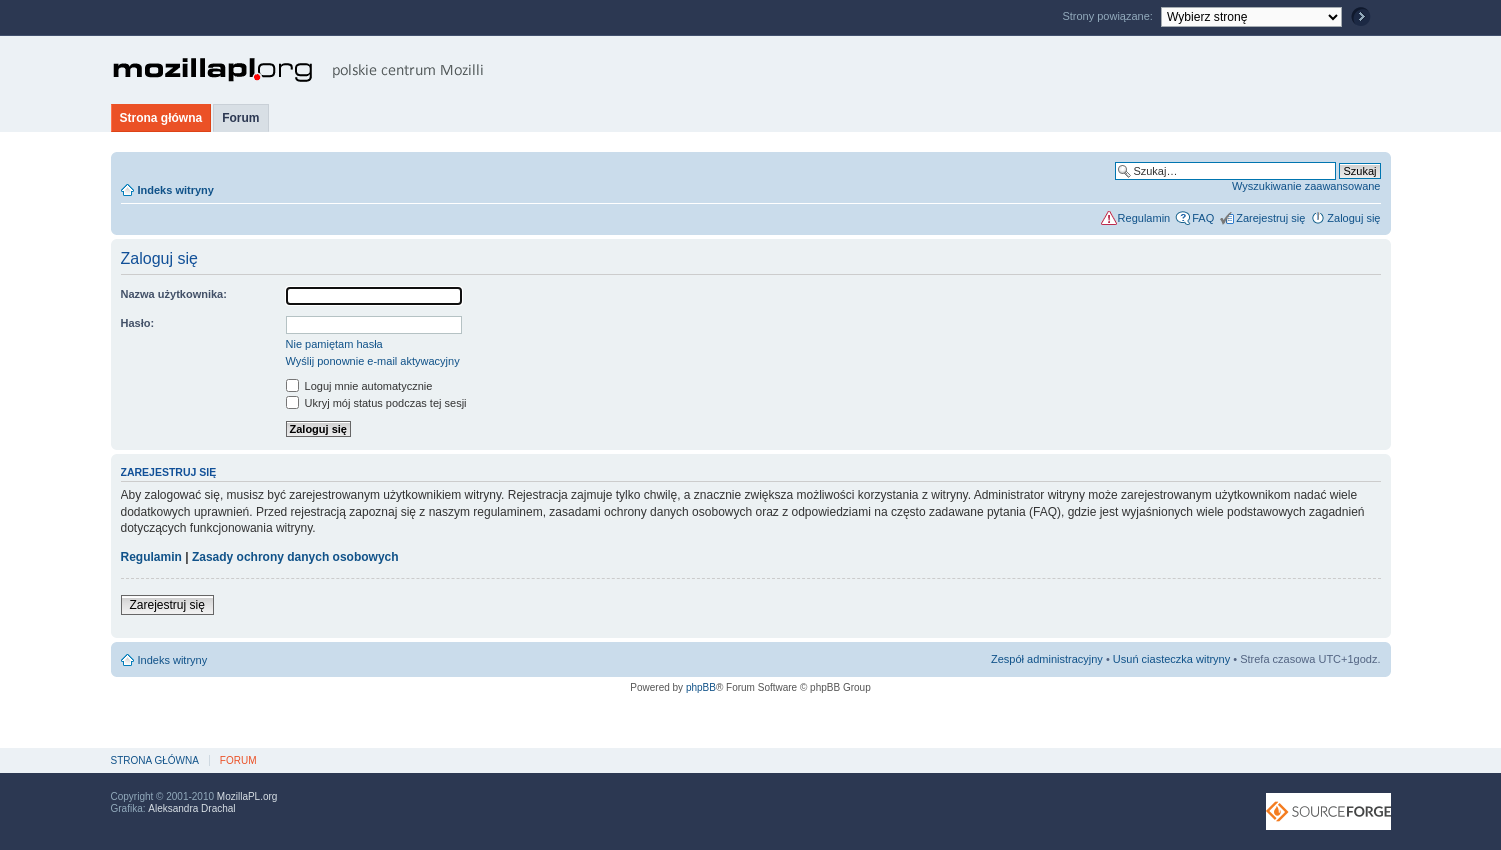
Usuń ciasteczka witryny (1171, 659)
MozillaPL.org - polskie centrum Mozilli (298, 70)
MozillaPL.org (247, 796)
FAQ (1203, 218)
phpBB (701, 687)
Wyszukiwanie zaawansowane (1306, 186)
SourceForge (1328, 811)
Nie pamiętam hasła (334, 344)
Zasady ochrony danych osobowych (295, 557)
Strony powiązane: (1109, 16)
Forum (240, 118)
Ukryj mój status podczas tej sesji (376, 403)
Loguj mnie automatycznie (359, 386)
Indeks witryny (176, 190)
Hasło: (138, 323)
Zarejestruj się (1270, 218)
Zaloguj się (1353, 218)
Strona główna (161, 118)
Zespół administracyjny (1047, 659)
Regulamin (1144, 218)
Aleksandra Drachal (191, 808)
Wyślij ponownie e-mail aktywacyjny (373, 361)
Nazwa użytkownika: (174, 294)
